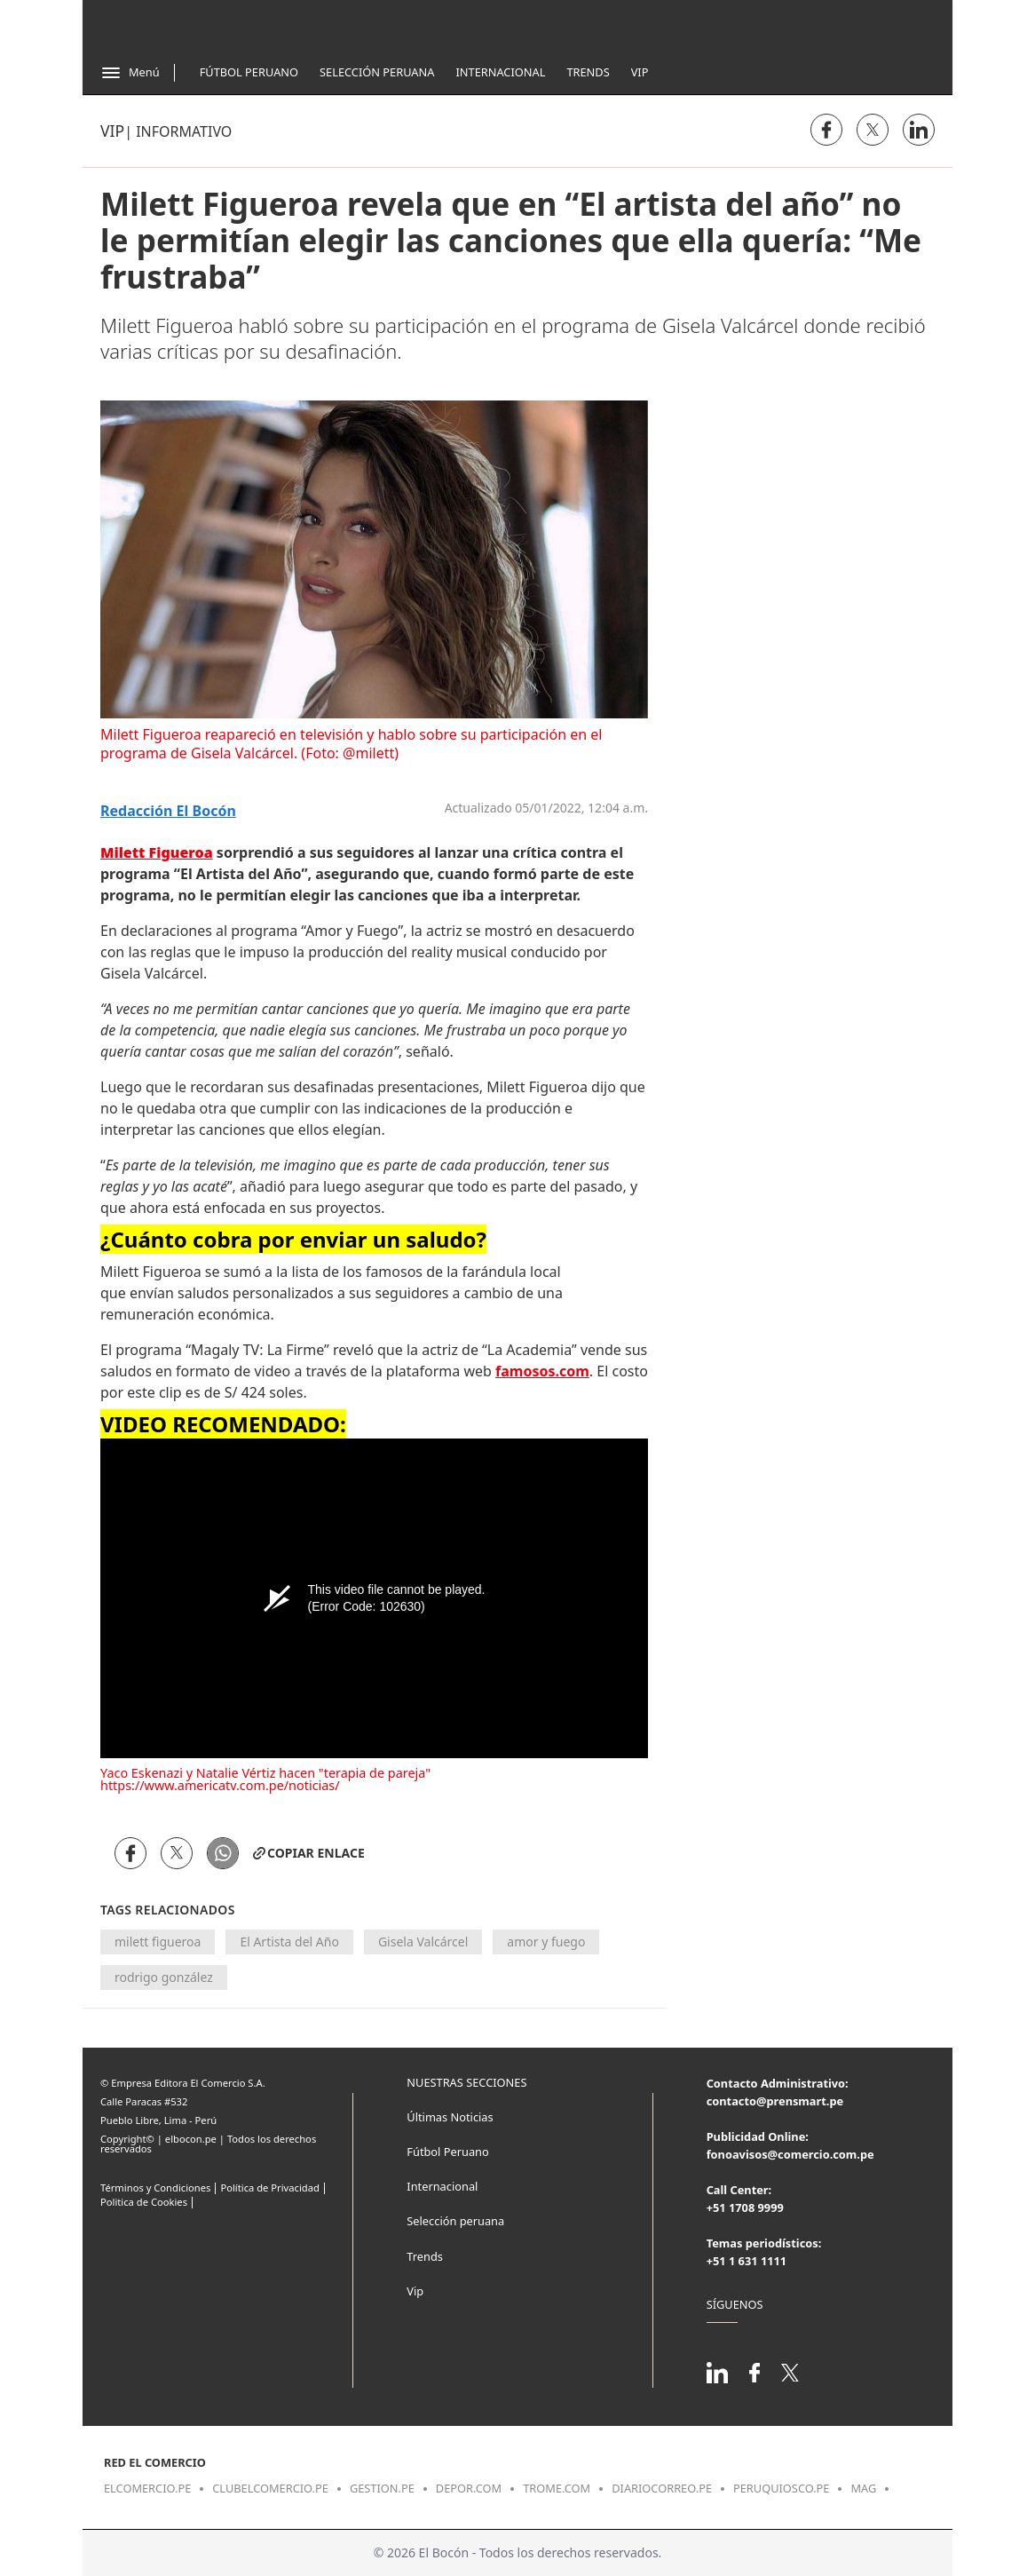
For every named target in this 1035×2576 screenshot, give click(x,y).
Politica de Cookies (143, 2201)
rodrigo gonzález (164, 1977)
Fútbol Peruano (249, 72)
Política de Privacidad (269, 2187)
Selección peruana (455, 2221)
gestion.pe (382, 2488)
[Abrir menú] (130, 72)
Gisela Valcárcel (423, 1941)
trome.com (556, 2488)
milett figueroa (158, 1941)
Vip (640, 72)
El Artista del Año (289, 1941)
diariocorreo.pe (662, 2488)
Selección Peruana (377, 72)
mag (863, 2488)
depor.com (469, 2488)
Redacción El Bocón (168, 811)
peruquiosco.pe (781, 2488)
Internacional (500, 72)
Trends (587, 72)
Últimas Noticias (450, 2117)
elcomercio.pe (147, 2488)
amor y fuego (546, 1941)
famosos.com (542, 1371)
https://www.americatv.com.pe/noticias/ (220, 1785)
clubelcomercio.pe (270, 2488)
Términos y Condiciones (155, 2187)
